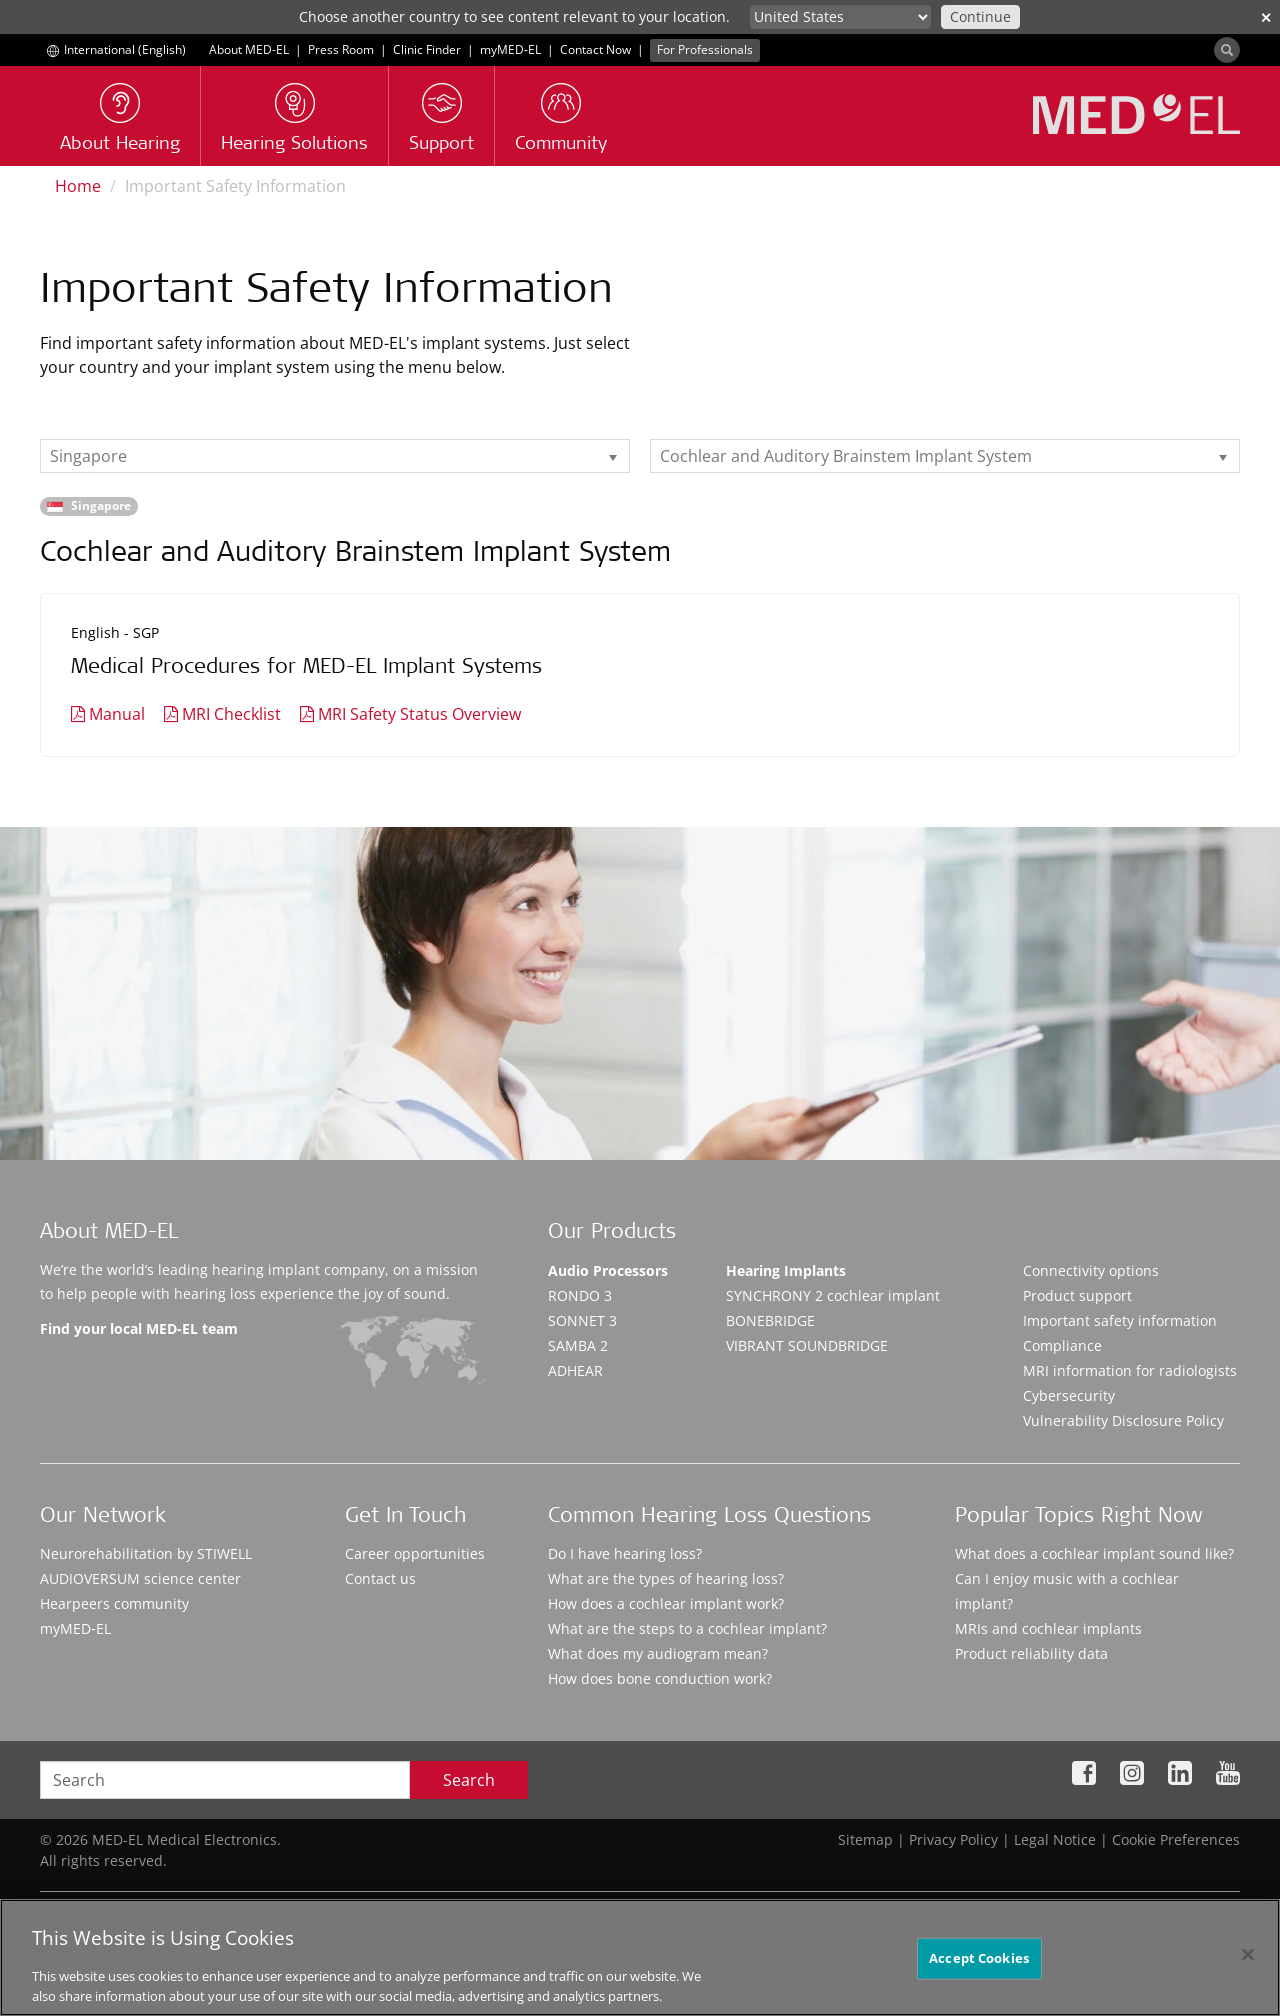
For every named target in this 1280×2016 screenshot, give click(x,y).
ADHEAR (575, 1370)
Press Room (341, 49)
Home (78, 186)
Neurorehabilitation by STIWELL (146, 1553)
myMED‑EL (510, 49)
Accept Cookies (979, 1968)
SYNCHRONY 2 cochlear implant (833, 1295)
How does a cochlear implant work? (666, 1603)
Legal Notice (1055, 1839)
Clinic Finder (427, 49)
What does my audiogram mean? (658, 1653)
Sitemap (865, 1839)
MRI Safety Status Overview (419, 714)
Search (469, 1780)
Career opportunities (415, 1553)
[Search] (1227, 50)
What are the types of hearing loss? (666, 1578)
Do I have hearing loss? (625, 1553)
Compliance (1062, 1345)
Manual (117, 714)
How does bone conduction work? (660, 1678)
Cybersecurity (1069, 1395)
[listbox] (335, 456)
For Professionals (705, 49)
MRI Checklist (231, 714)
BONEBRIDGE (770, 1320)
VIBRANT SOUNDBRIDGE (807, 1345)
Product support (1077, 1295)
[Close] (1248, 1965)
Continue (980, 16)
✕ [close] (1266, 17)
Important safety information (1120, 1320)
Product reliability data (1031, 1653)
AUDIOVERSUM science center (140, 1578)
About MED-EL (249, 49)
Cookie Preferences (1176, 1839)
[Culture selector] (840, 17)
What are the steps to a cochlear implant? (687, 1628)
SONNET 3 (582, 1320)
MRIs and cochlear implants (1048, 1628)
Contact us (380, 1578)
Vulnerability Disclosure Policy (1123, 1420)
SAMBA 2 (578, 1345)
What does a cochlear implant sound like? (1094, 1553)
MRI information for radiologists (1130, 1370)
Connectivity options (1091, 1270)
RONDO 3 (580, 1295)
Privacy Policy (953, 1839)
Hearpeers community (114, 1603)
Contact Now (595, 49)
